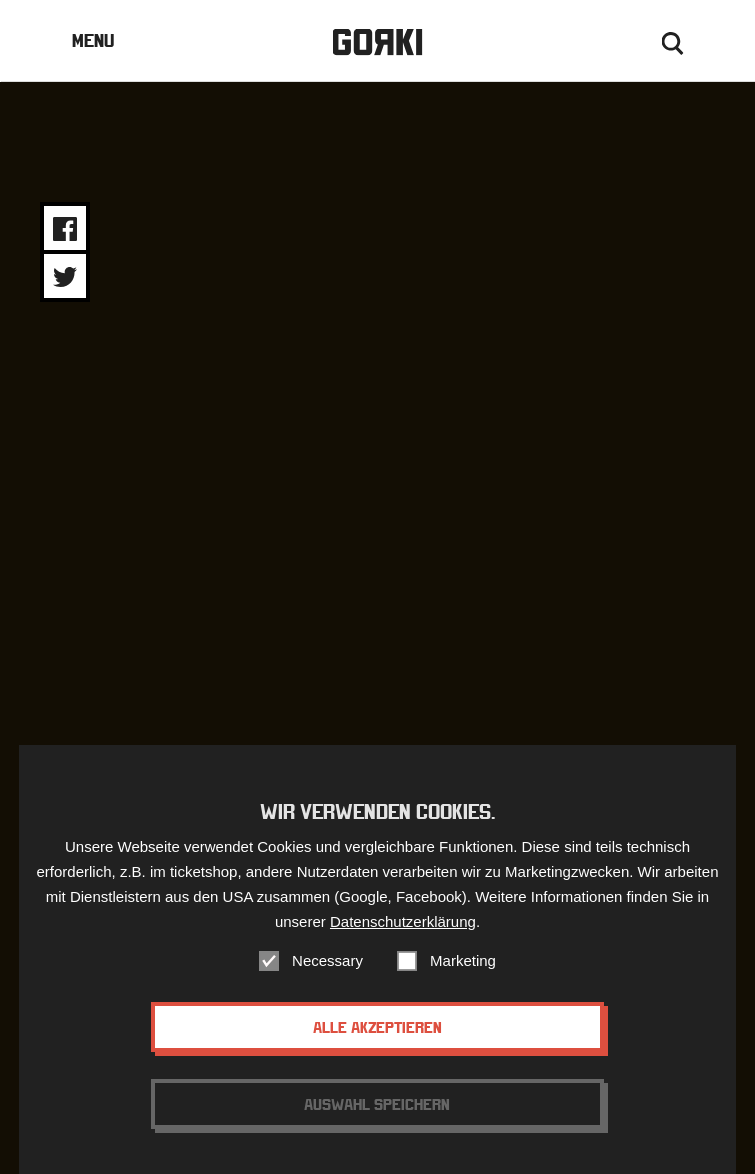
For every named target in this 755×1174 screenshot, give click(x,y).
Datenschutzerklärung (403, 921)
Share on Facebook (65, 229)
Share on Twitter (65, 277)
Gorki (377, 42)
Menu (93, 40)
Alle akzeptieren (377, 1027)
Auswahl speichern (377, 1104)
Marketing (463, 960)
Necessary (327, 960)
